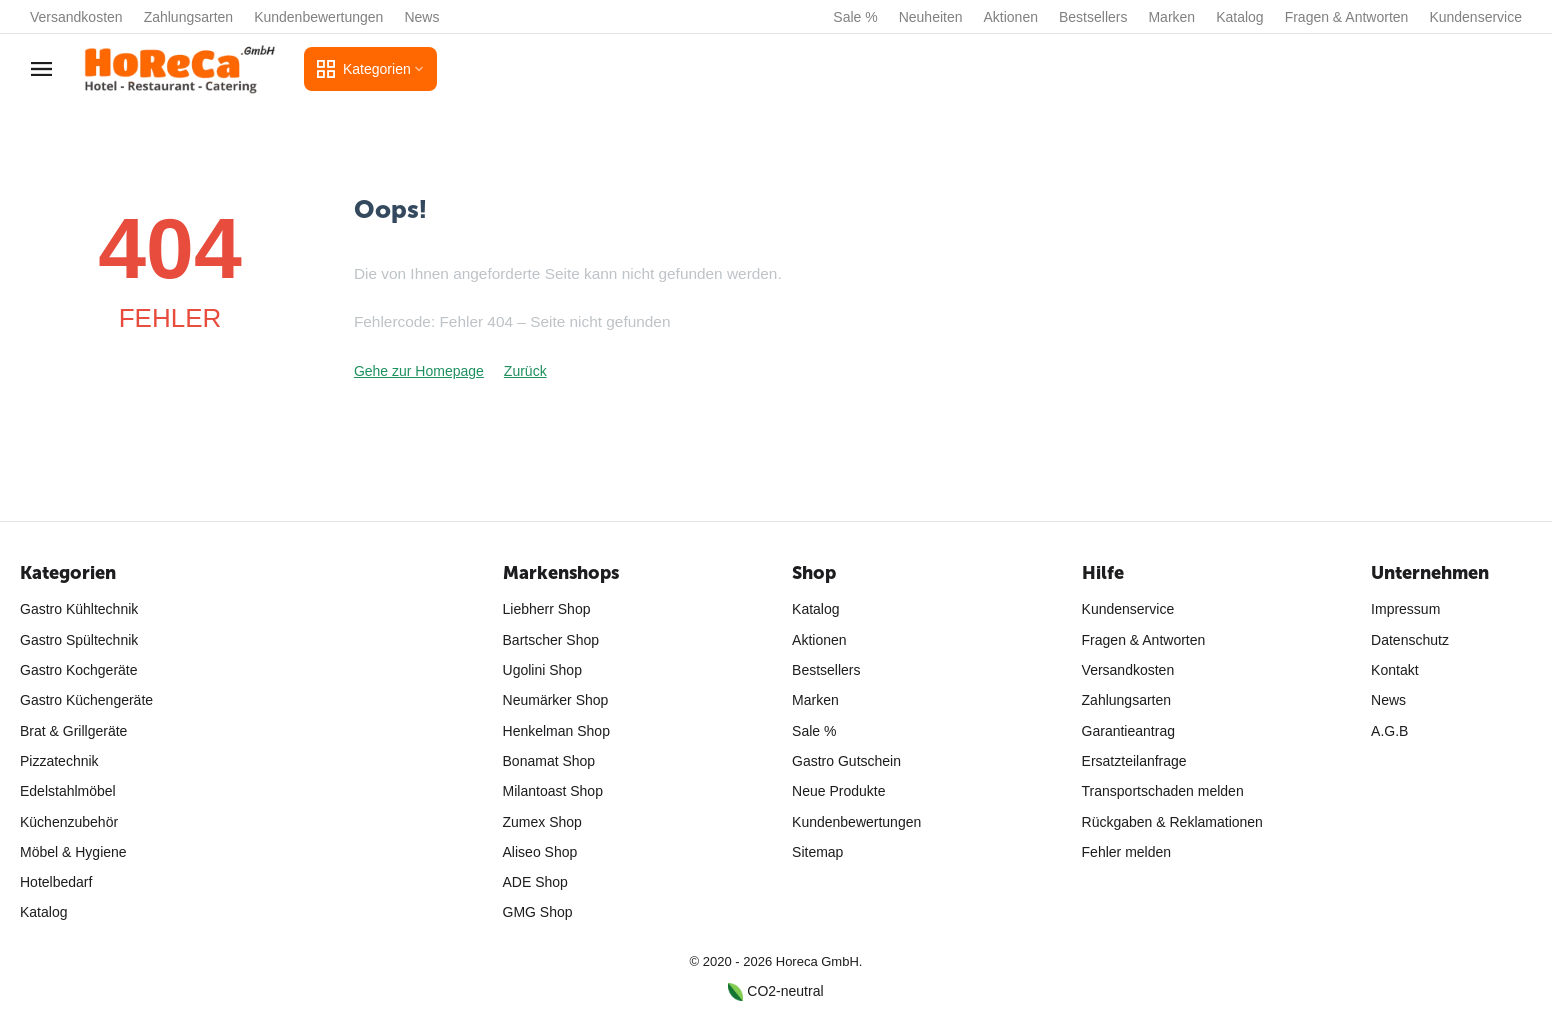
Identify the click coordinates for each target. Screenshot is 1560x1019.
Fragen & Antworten (1347, 17)
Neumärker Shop (556, 700)
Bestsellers (1093, 17)
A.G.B (1389, 731)
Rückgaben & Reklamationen (1172, 822)
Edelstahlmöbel (68, 791)
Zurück (525, 371)
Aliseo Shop (540, 852)
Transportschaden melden (1163, 791)
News (421, 17)
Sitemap (817, 852)
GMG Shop (538, 912)
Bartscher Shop (551, 640)
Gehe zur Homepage (419, 371)
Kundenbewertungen (318, 17)
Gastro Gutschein (846, 761)
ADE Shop (535, 882)
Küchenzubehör (69, 822)
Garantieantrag (1128, 731)
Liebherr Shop (547, 609)
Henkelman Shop (556, 731)
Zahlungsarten (189, 17)
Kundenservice (1475, 17)
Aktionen (1011, 17)
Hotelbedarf (56, 882)
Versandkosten (76, 17)
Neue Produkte (838, 791)
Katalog (1239, 17)
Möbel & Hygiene (73, 852)
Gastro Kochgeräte (79, 670)
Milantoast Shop (553, 791)
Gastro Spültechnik (79, 640)
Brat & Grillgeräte (73, 731)
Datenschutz (1410, 640)
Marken (1171, 17)
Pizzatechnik (59, 761)
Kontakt (1394, 670)
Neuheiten (931, 17)
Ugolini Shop (542, 670)
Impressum (1405, 609)
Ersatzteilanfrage (1134, 761)
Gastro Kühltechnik (79, 609)
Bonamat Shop (549, 761)
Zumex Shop (542, 822)
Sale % (855, 17)
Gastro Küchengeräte (86, 700)
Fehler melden (1127, 852)
